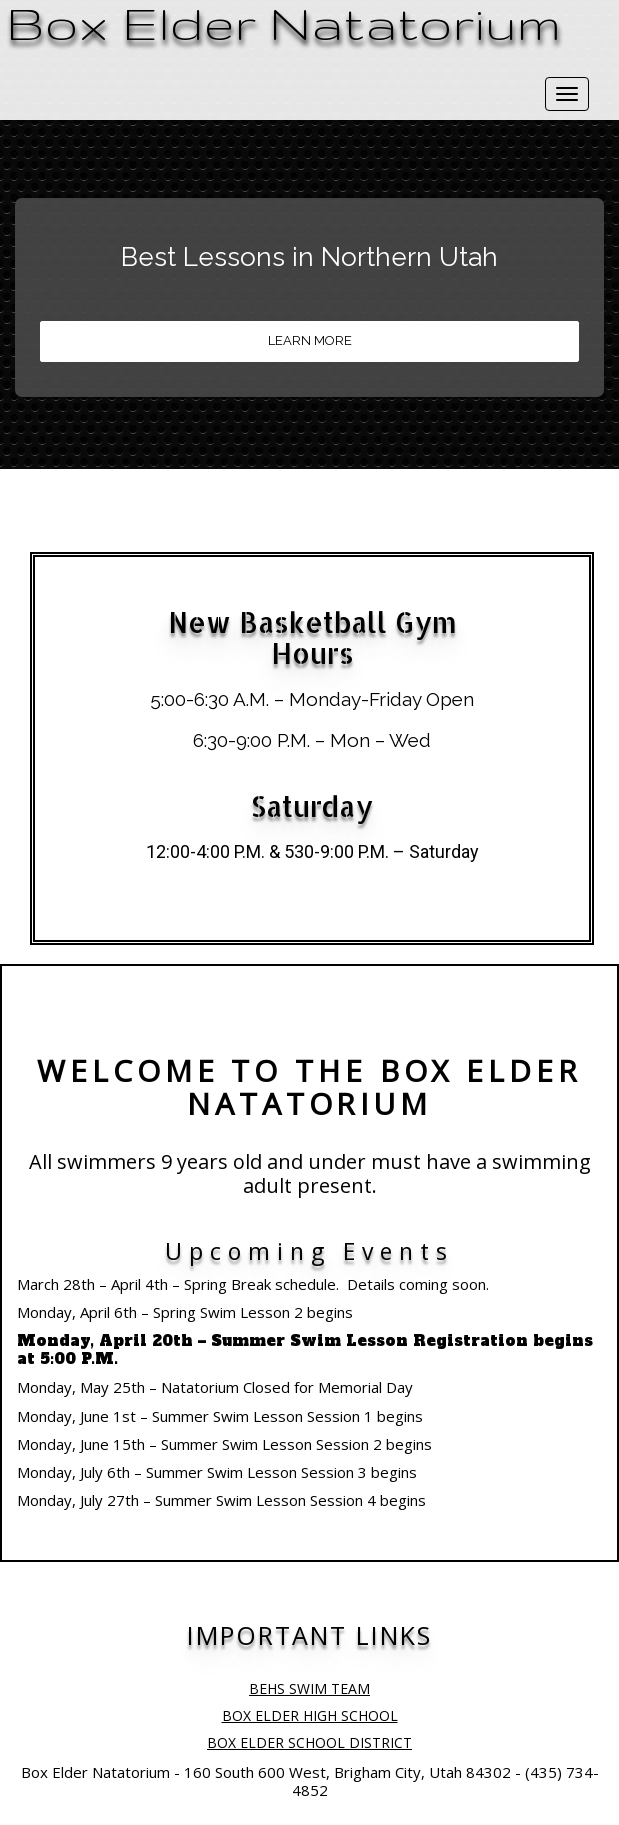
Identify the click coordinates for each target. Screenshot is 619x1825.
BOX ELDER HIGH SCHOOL (310, 1715)
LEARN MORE (310, 340)
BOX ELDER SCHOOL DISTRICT (309, 1742)
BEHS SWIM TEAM (309, 1688)
